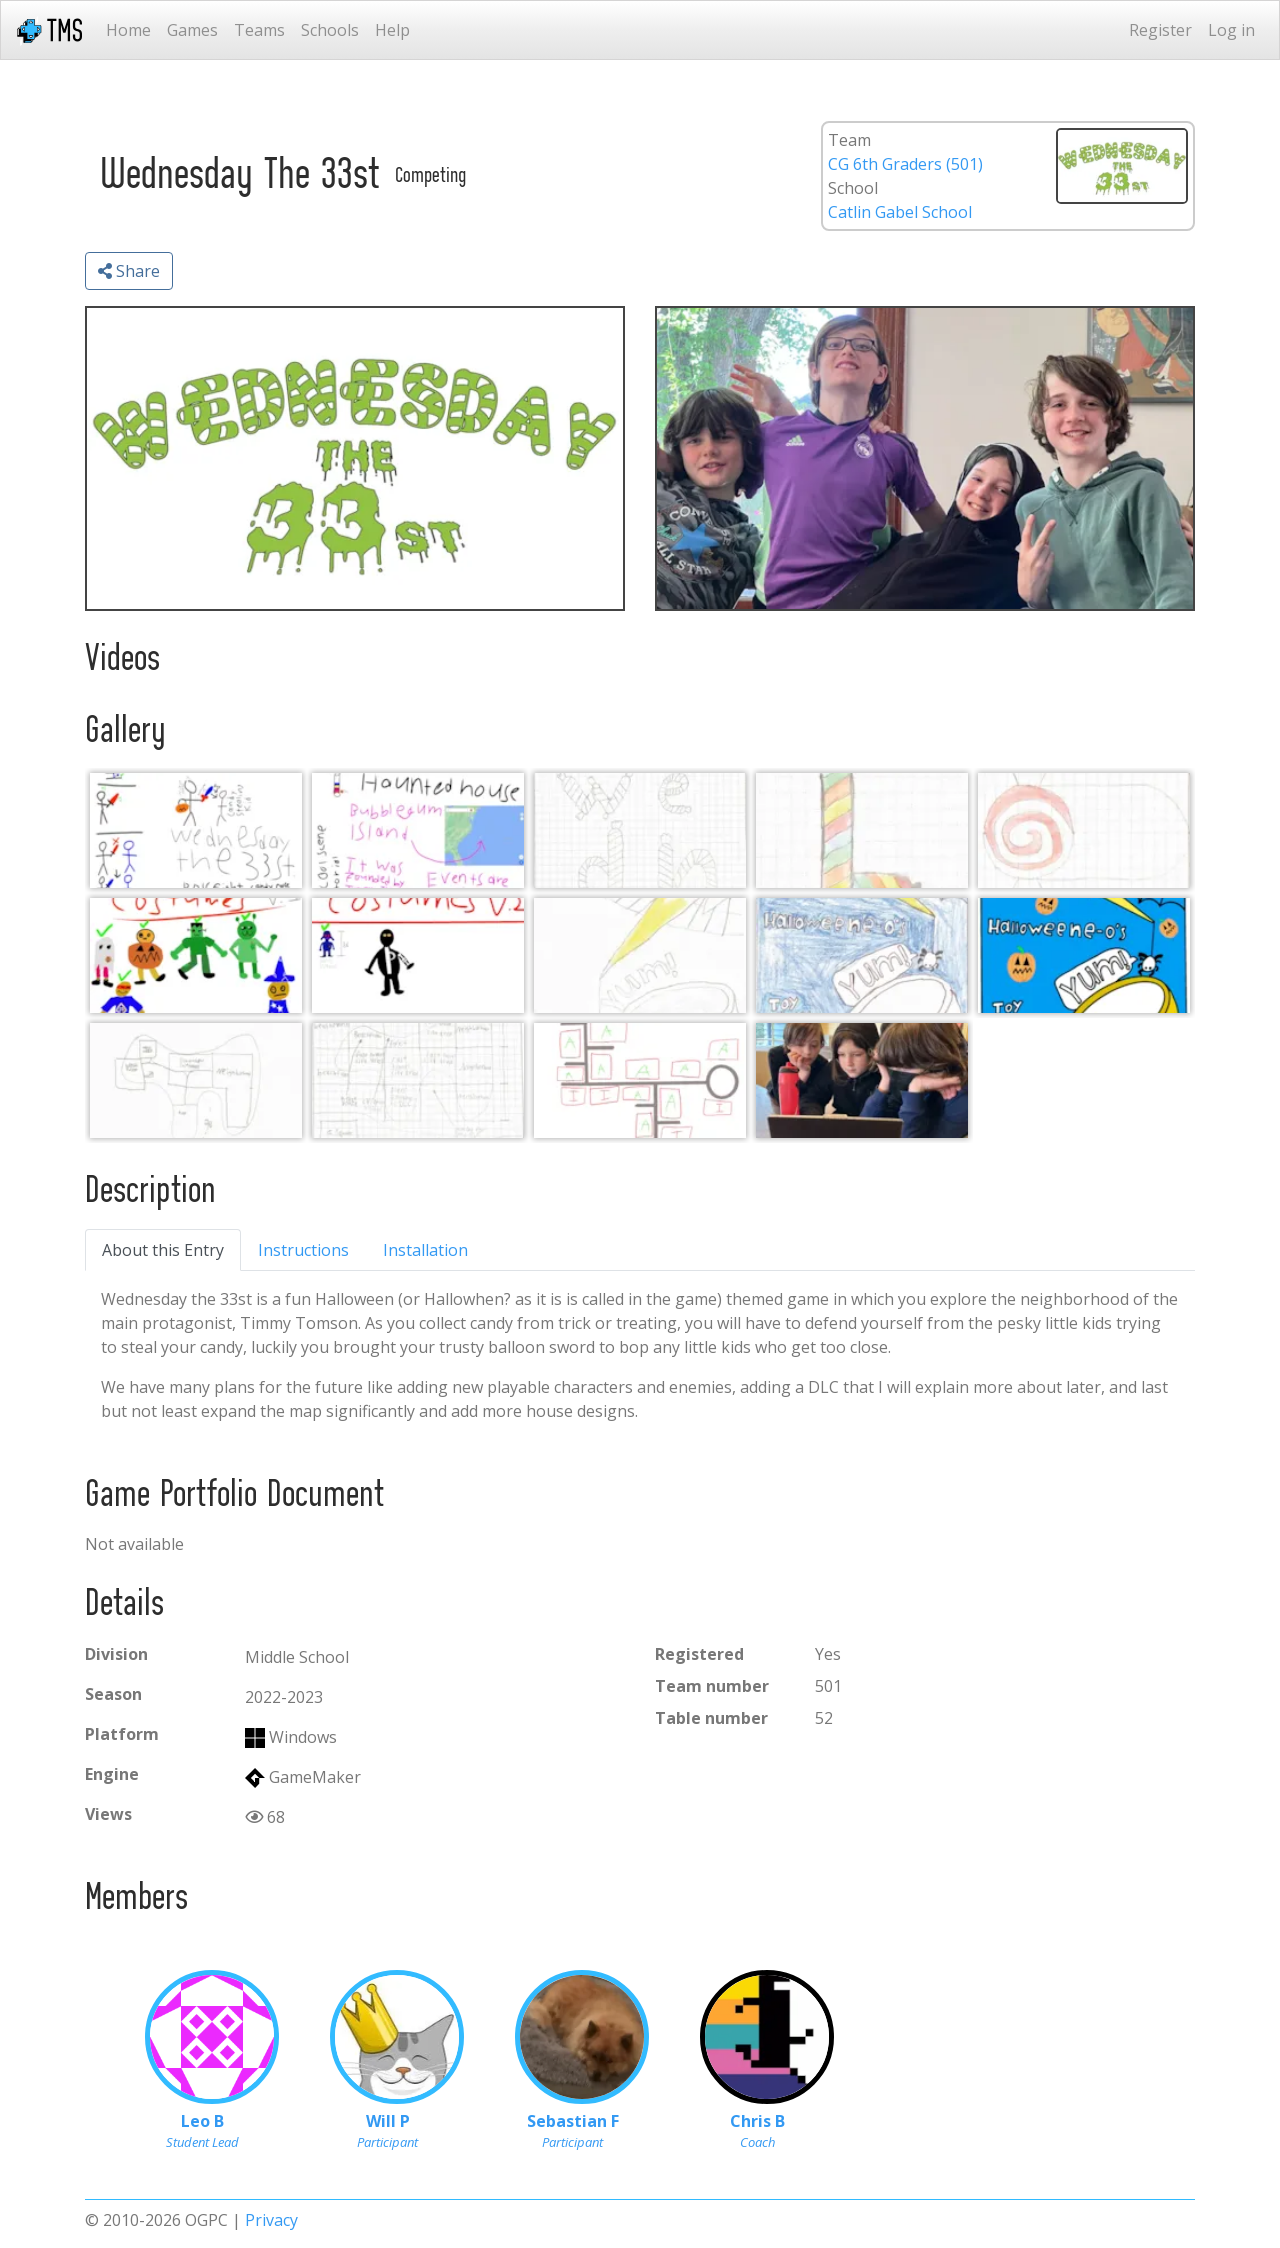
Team (849, 140)
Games (192, 30)
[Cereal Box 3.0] (1084, 955)
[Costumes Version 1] (196, 955)
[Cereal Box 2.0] (862, 955)
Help (392, 30)
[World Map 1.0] (196, 1080)
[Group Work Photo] (862, 1080)
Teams (259, 30)
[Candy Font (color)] (862, 830)
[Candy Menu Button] (1084, 830)
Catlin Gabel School (900, 212)
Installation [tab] (425, 1250)
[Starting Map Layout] (640, 1080)
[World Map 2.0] (418, 1080)
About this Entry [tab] (163, 1250)
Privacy (271, 2220)
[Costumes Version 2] (418, 955)
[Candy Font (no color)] (640, 830)
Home (128, 30)
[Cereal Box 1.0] (640, 955)
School (853, 188)
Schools (330, 30)
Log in (1231, 30)
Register (1160, 30)
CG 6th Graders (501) (905, 164)
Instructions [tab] (303, 1250)
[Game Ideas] (196, 830)
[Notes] (418, 830)
